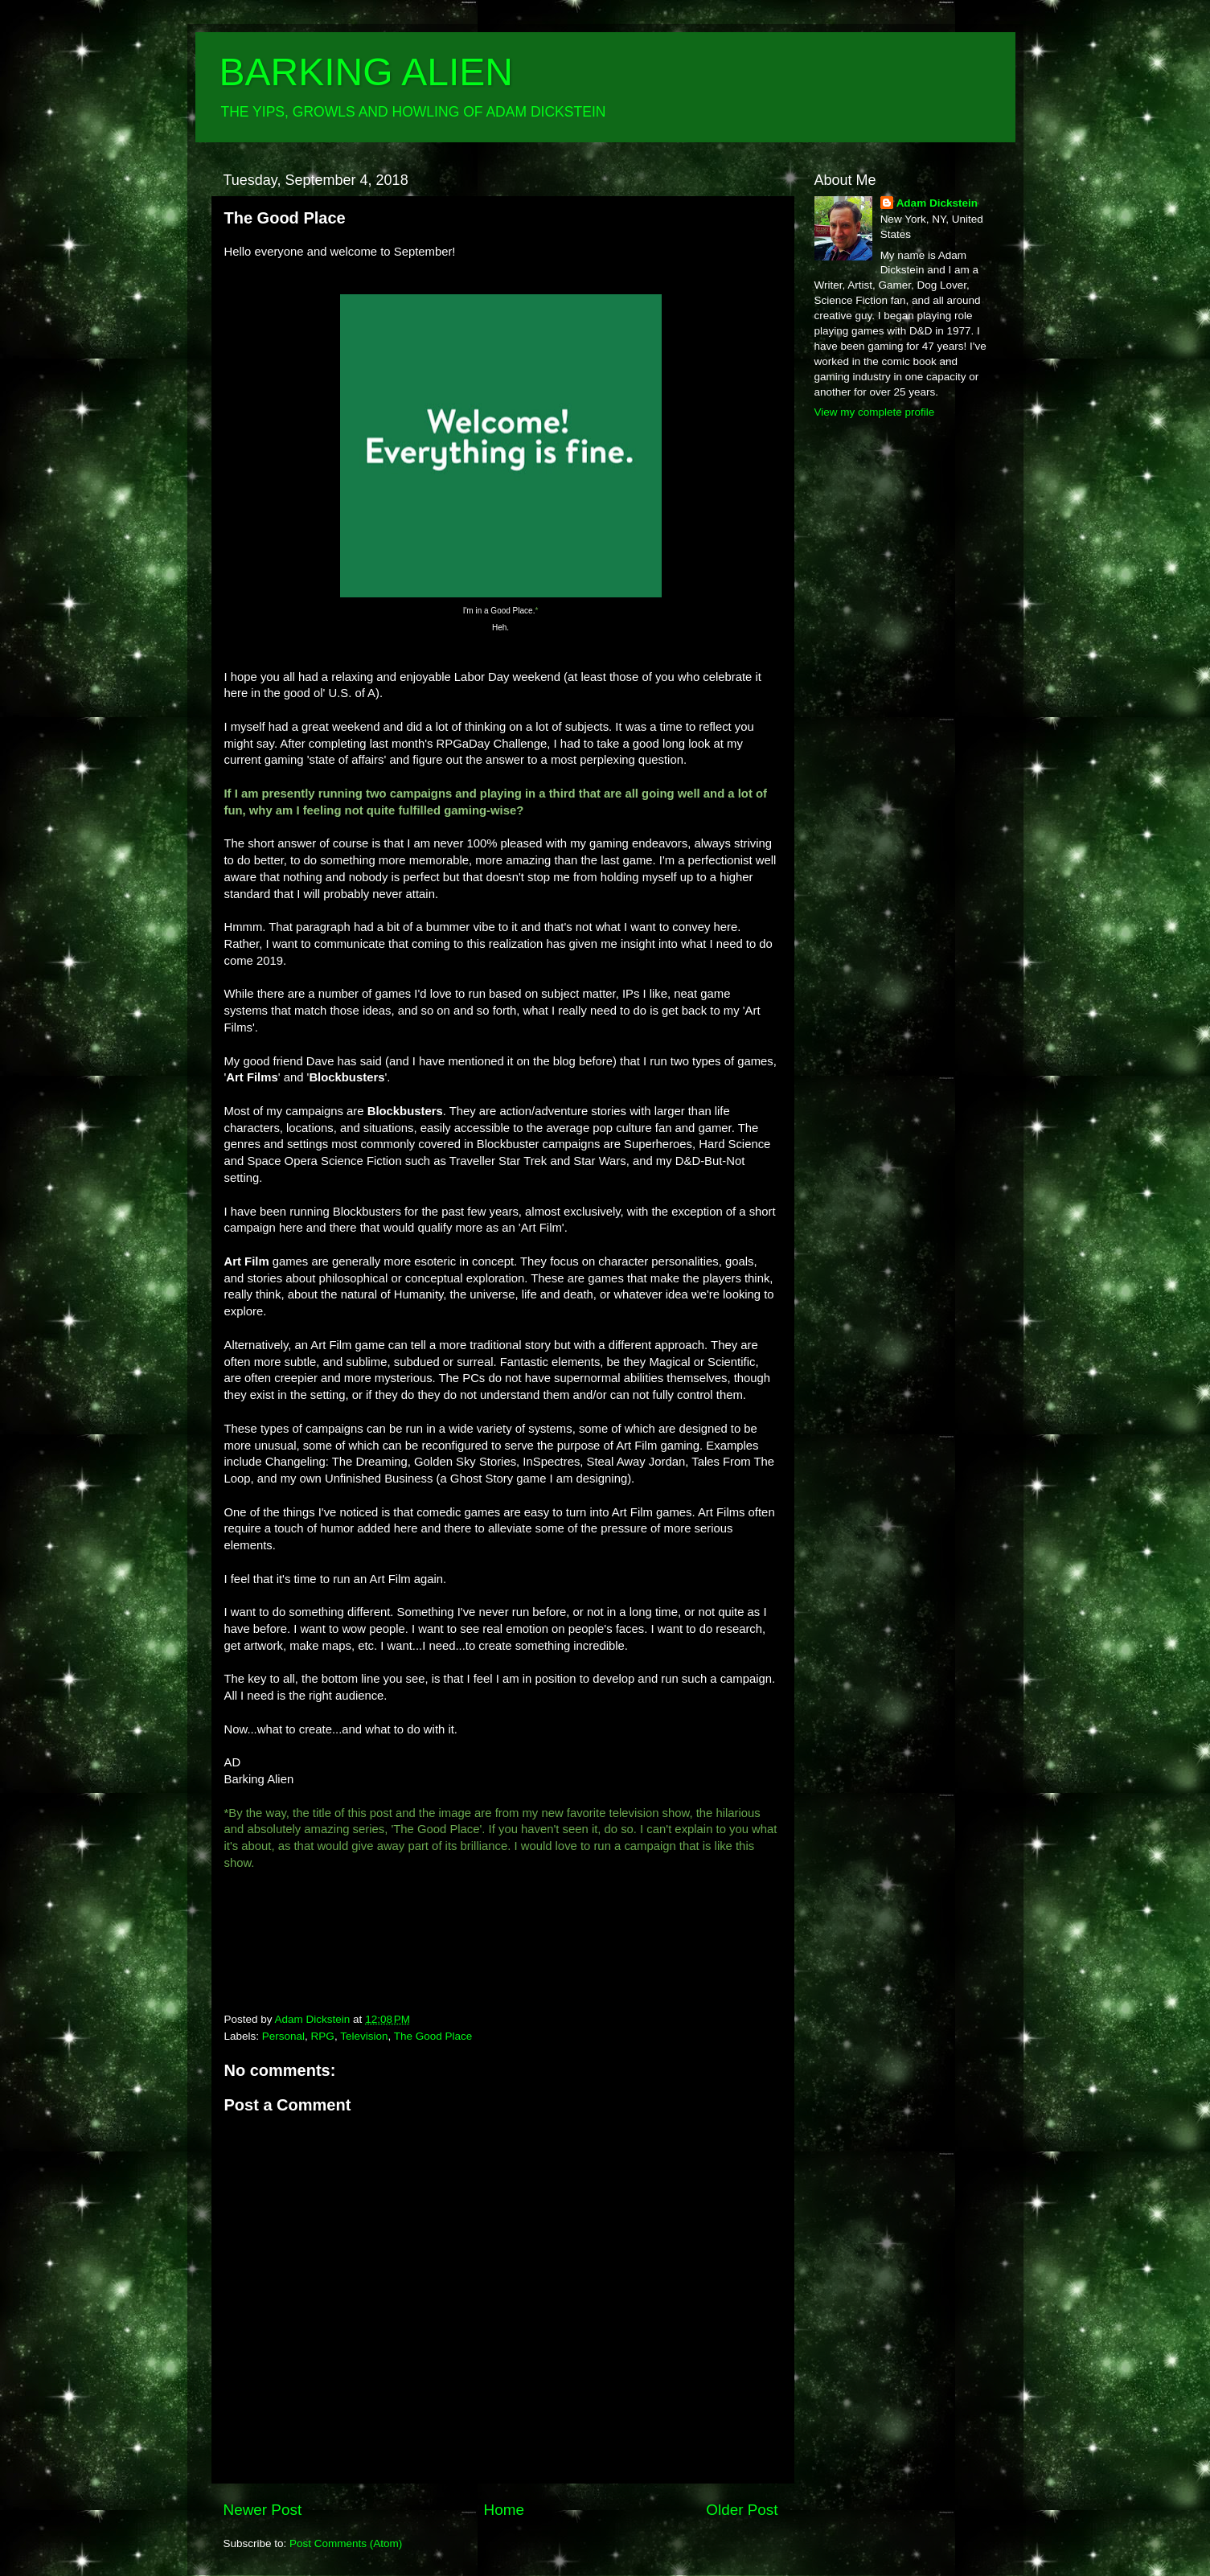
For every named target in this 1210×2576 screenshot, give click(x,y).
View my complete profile (874, 412)
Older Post (741, 2509)
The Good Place (433, 2036)
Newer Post (263, 2509)
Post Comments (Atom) (345, 2543)
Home (504, 2509)
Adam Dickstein (937, 203)
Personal (283, 2036)
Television (364, 2036)
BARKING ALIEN (366, 72)
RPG (322, 2036)
